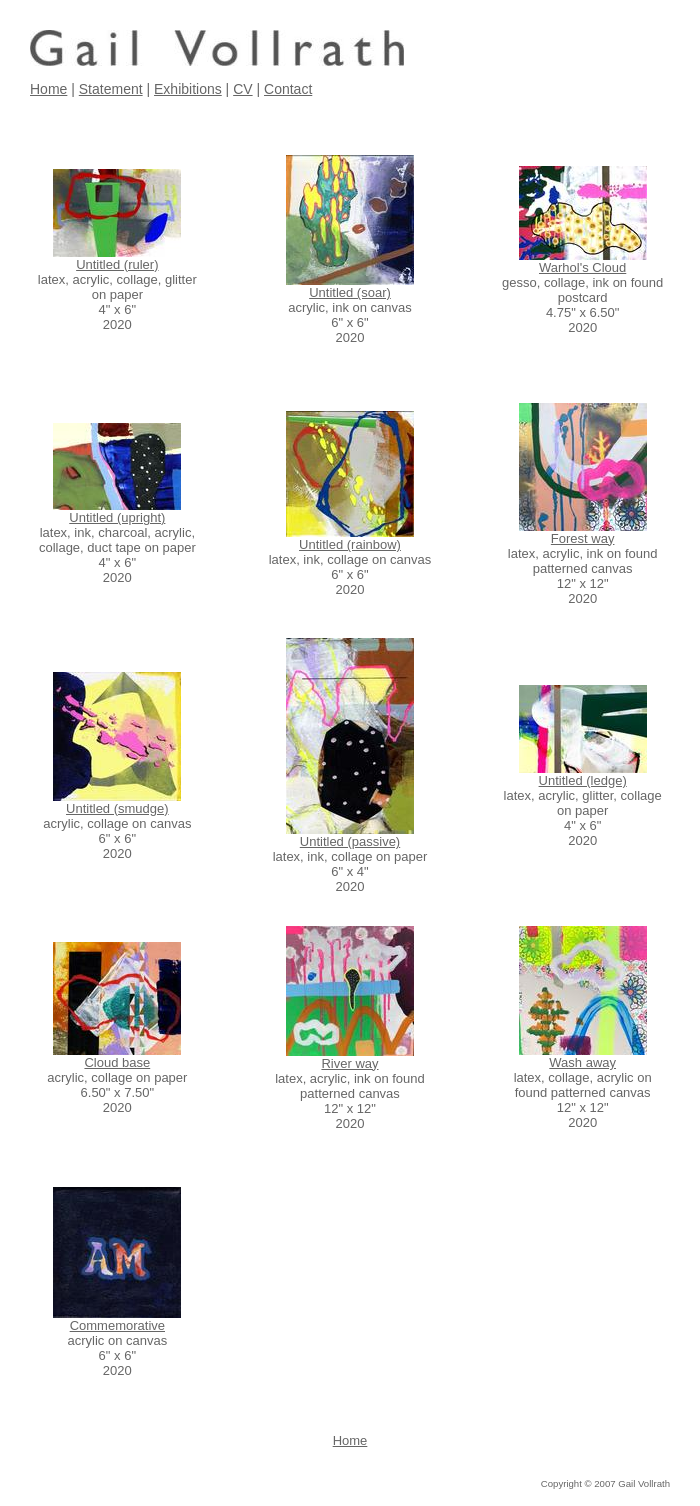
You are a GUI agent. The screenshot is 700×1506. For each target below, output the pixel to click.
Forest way (583, 538)
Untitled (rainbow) (350, 544)
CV (242, 89)
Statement (111, 89)
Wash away (582, 1062)
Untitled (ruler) (117, 264)
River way (349, 1063)
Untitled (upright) (117, 517)
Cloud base (117, 1062)
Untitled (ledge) (583, 780)
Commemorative (117, 1325)
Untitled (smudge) (117, 808)
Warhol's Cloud (582, 267)
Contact (288, 89)
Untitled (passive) (350, 841)
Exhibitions (188, 89)
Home (48, 89)
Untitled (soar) (350, 292)
